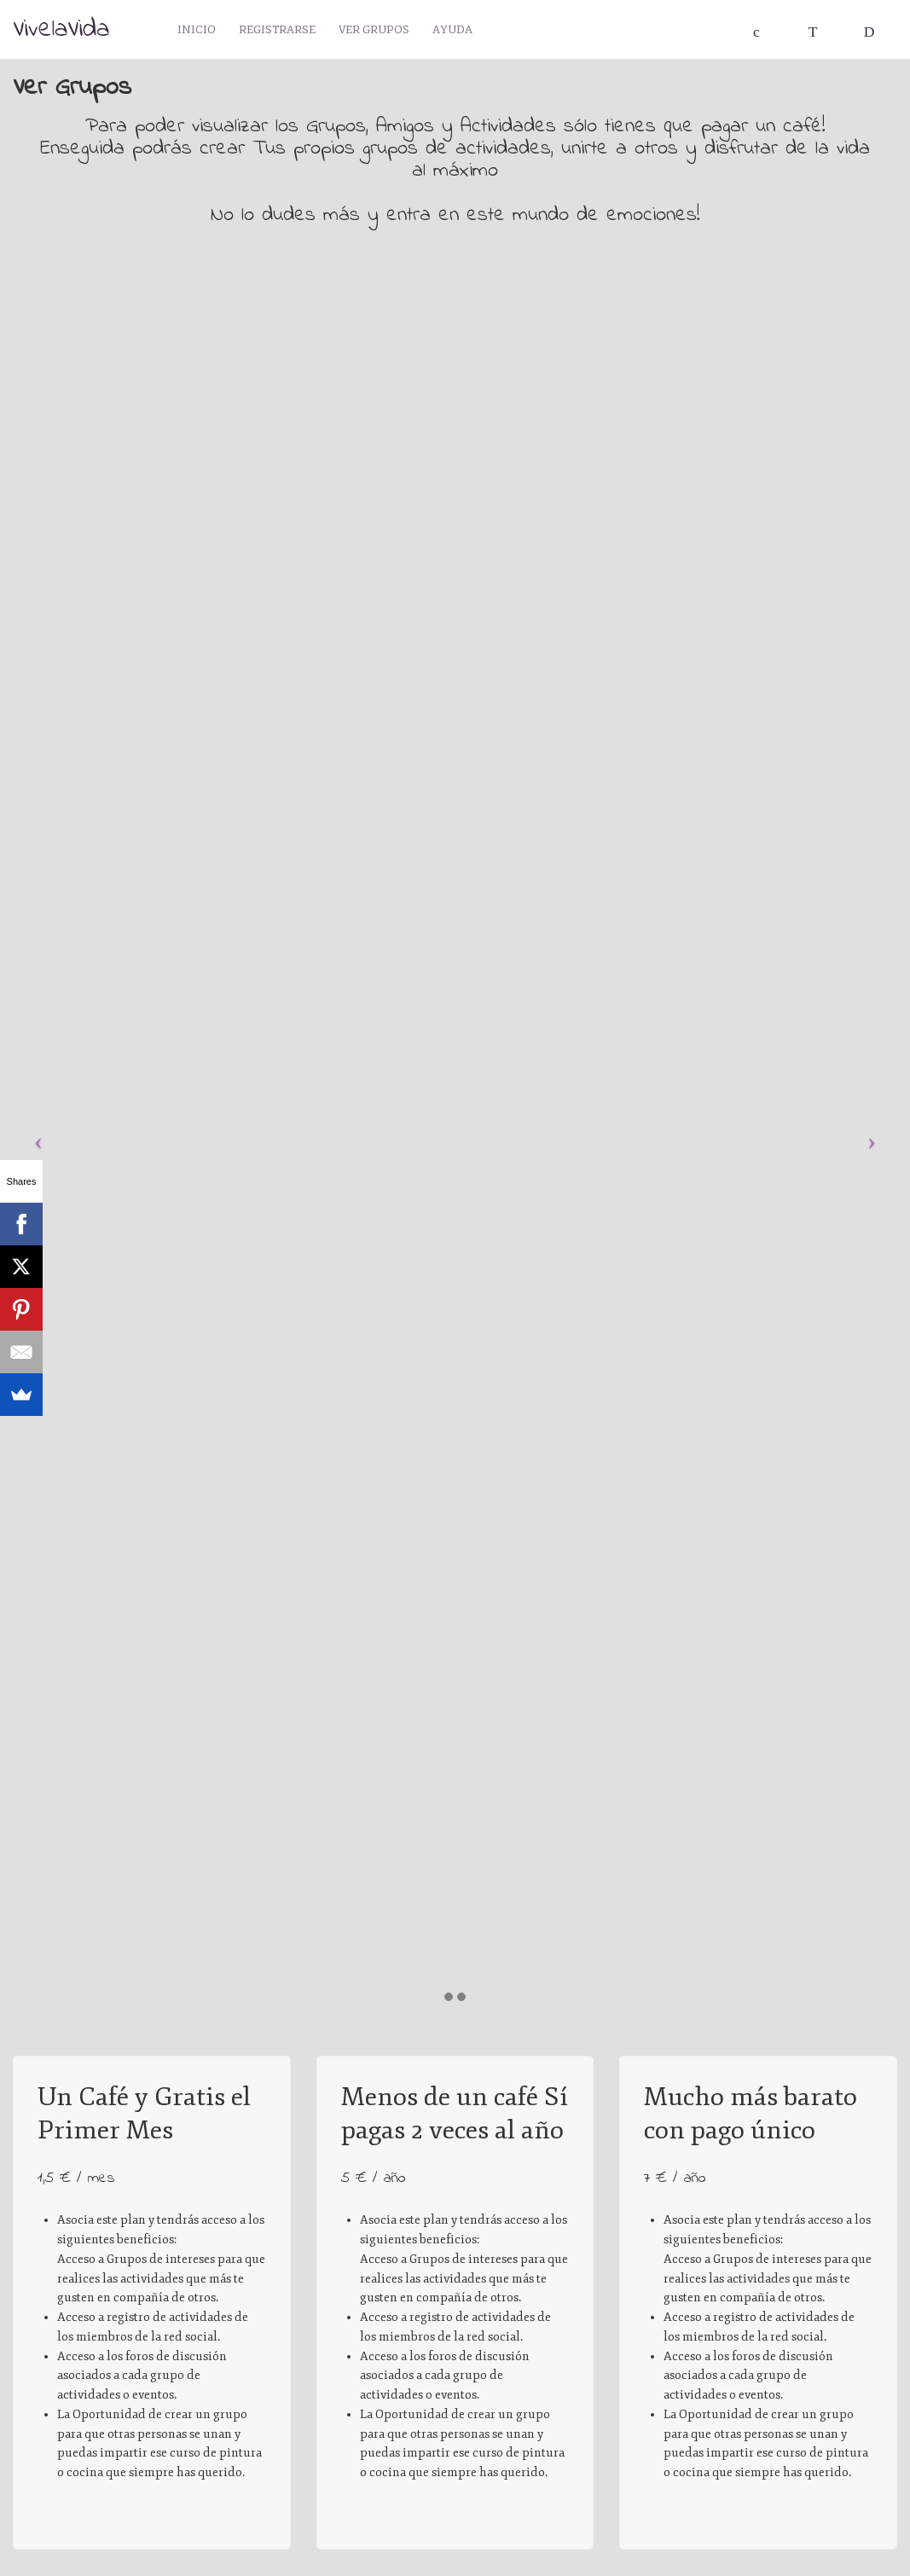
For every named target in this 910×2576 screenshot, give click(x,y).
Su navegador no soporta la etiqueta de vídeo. (152, 1850)
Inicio (198, 32)
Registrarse (281, 32)
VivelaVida (61, 30)
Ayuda (462, 32)
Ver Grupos (380, 32)
